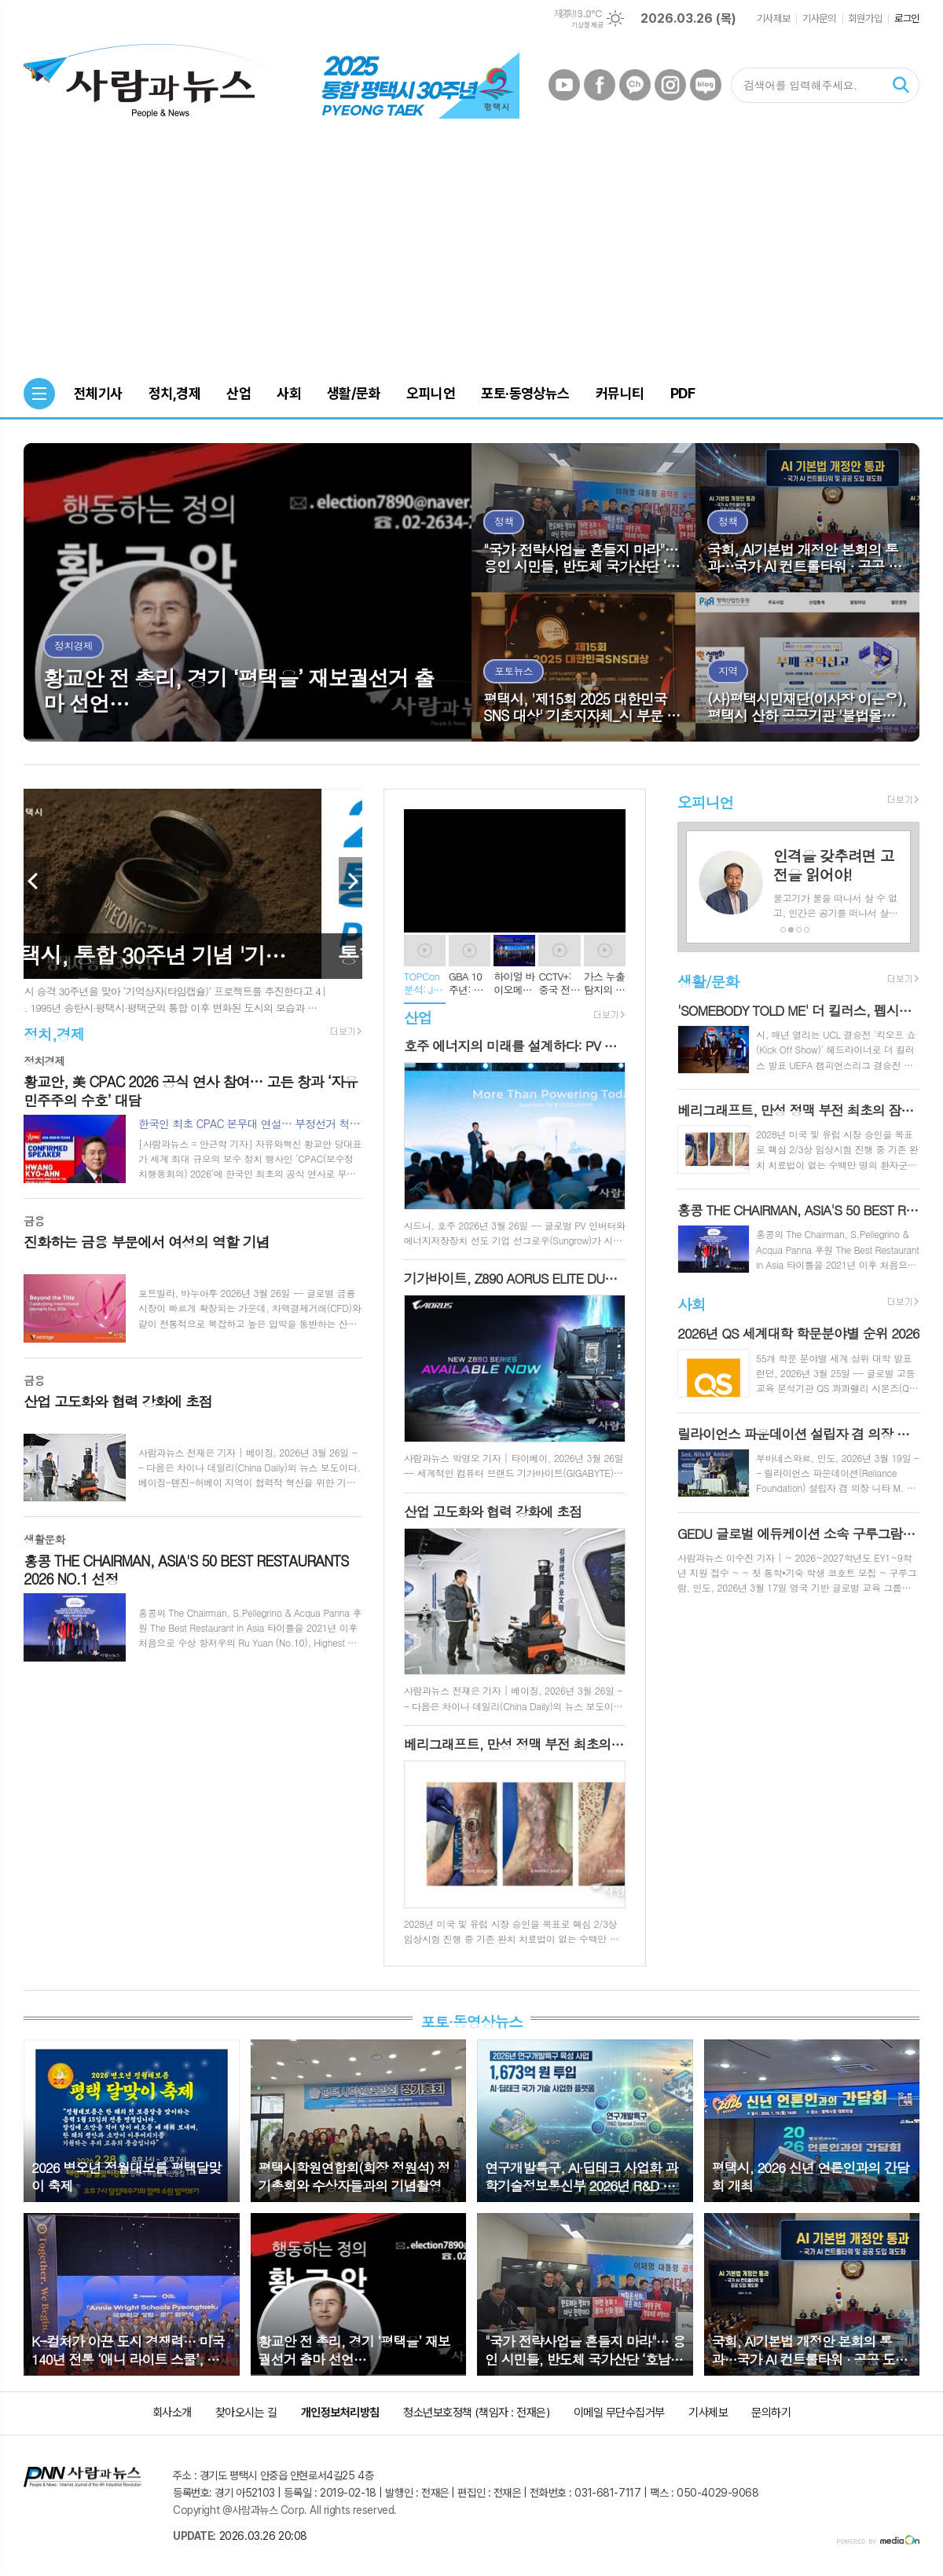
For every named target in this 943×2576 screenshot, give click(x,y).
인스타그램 (670, 85)
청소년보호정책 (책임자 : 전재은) (476, 2413)
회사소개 (172, 2413)
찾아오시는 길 (246, 2413)
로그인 (906, 18)
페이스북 (599, 85)
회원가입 (865, 18)
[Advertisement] (471, 252)
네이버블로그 (705, 85)
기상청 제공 (587, 25)
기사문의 (818, 18)
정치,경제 (54, 1033)
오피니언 (705, 801)
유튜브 (564, 85)
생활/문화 (708, 980)
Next (350, 880)
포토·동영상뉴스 (471, 2021)
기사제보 (773, 18)
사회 (691, 1303)
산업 (418, 1017)
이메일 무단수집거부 (620, 2413)
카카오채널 (635, 85)
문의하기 (771, 2413)
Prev (35, 880)
